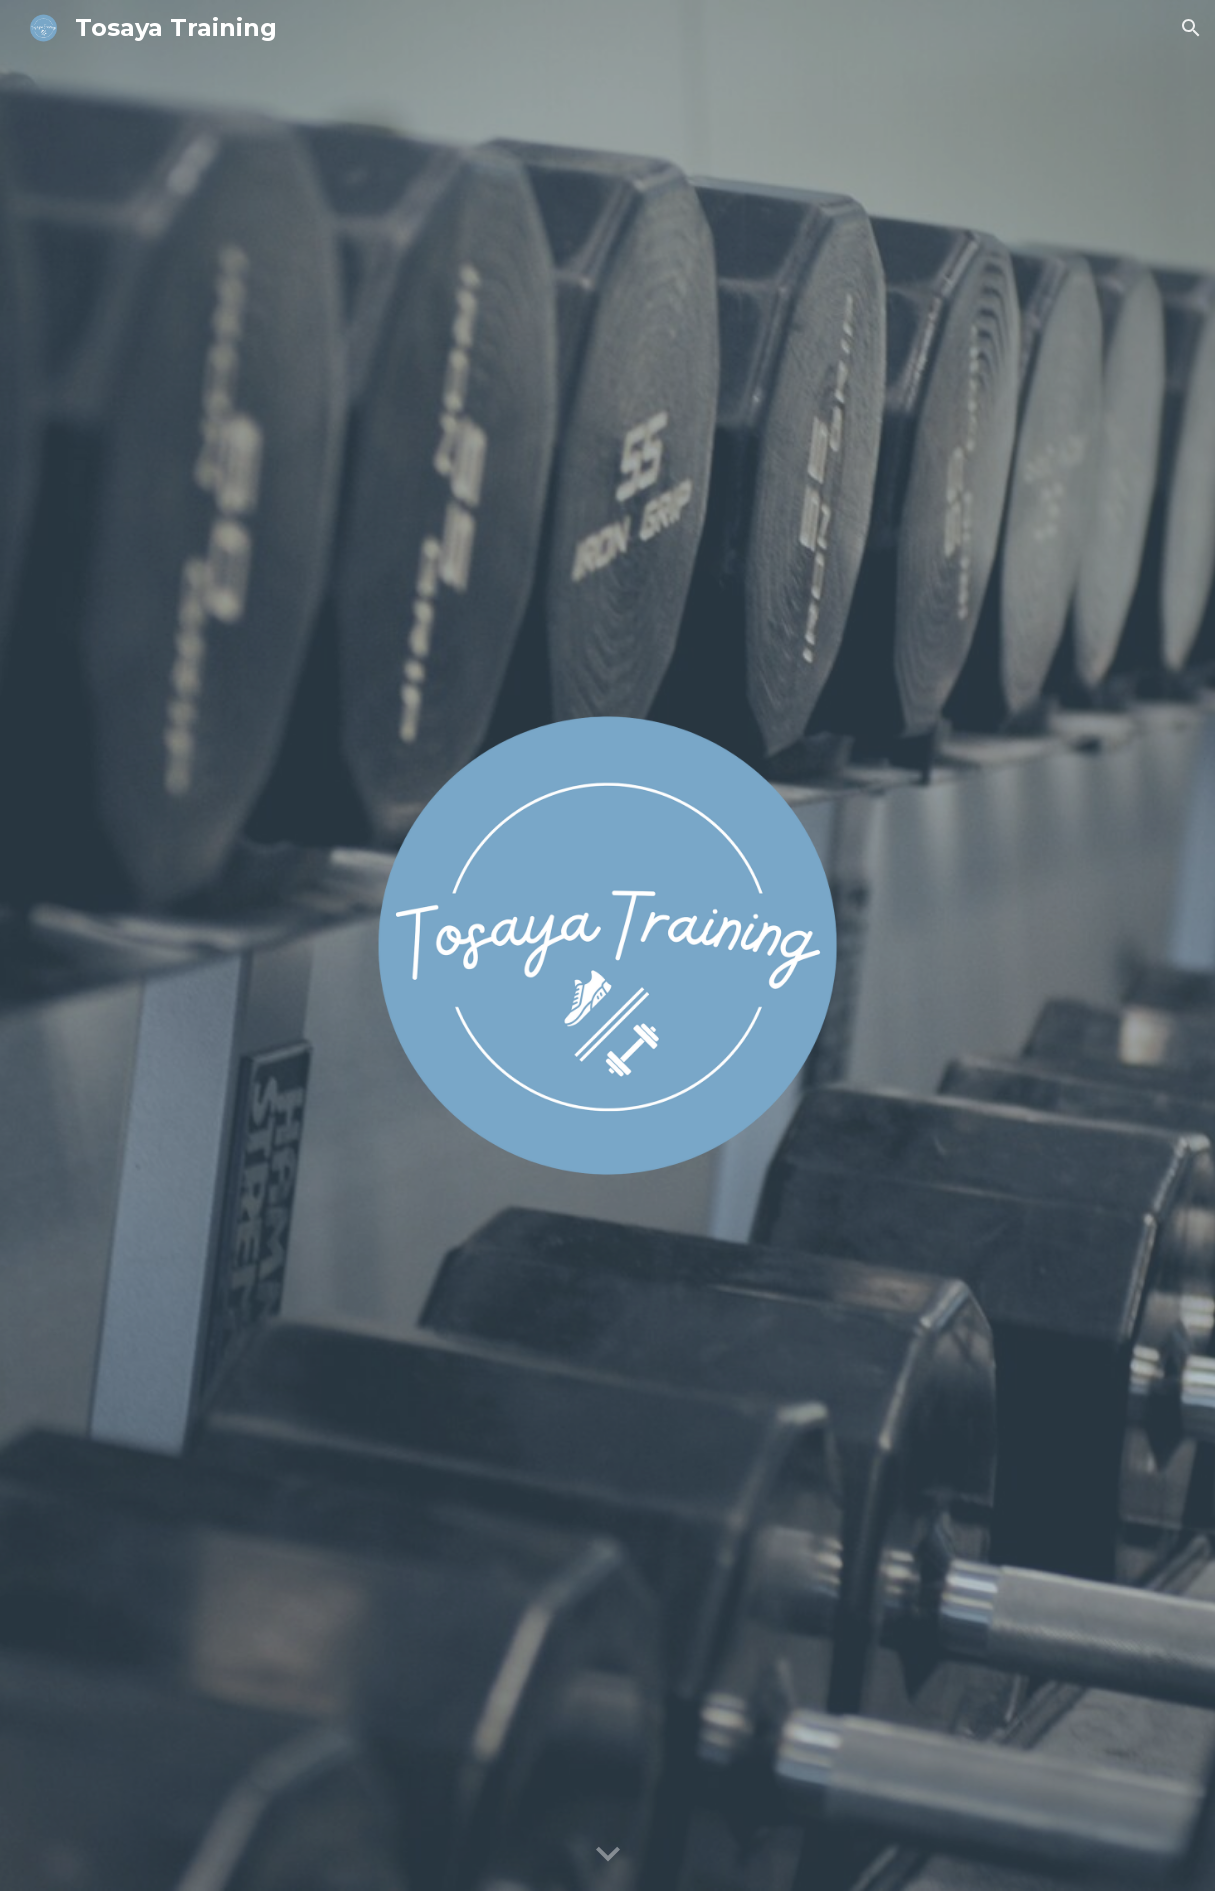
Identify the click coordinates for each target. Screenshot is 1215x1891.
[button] (1191, 28)
